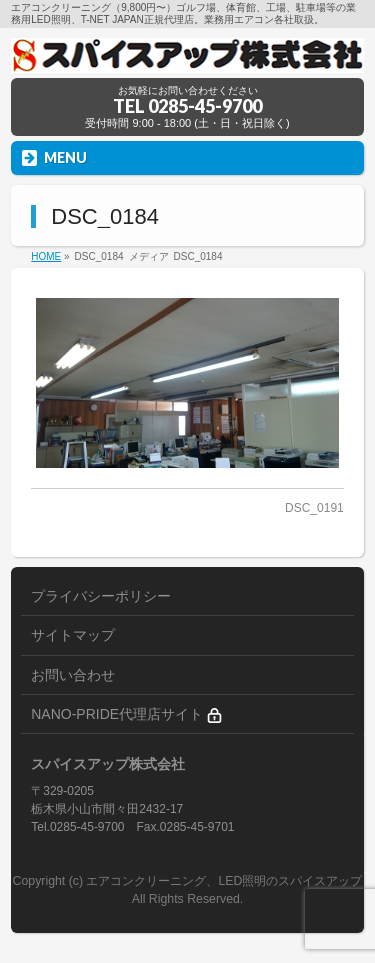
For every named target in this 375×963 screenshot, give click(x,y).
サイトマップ (73, 635)
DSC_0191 (314, 508)
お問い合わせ (73, 675)
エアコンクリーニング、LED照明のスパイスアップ (224, 881)
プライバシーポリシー (101, 596)
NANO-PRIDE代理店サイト (126, 714)
